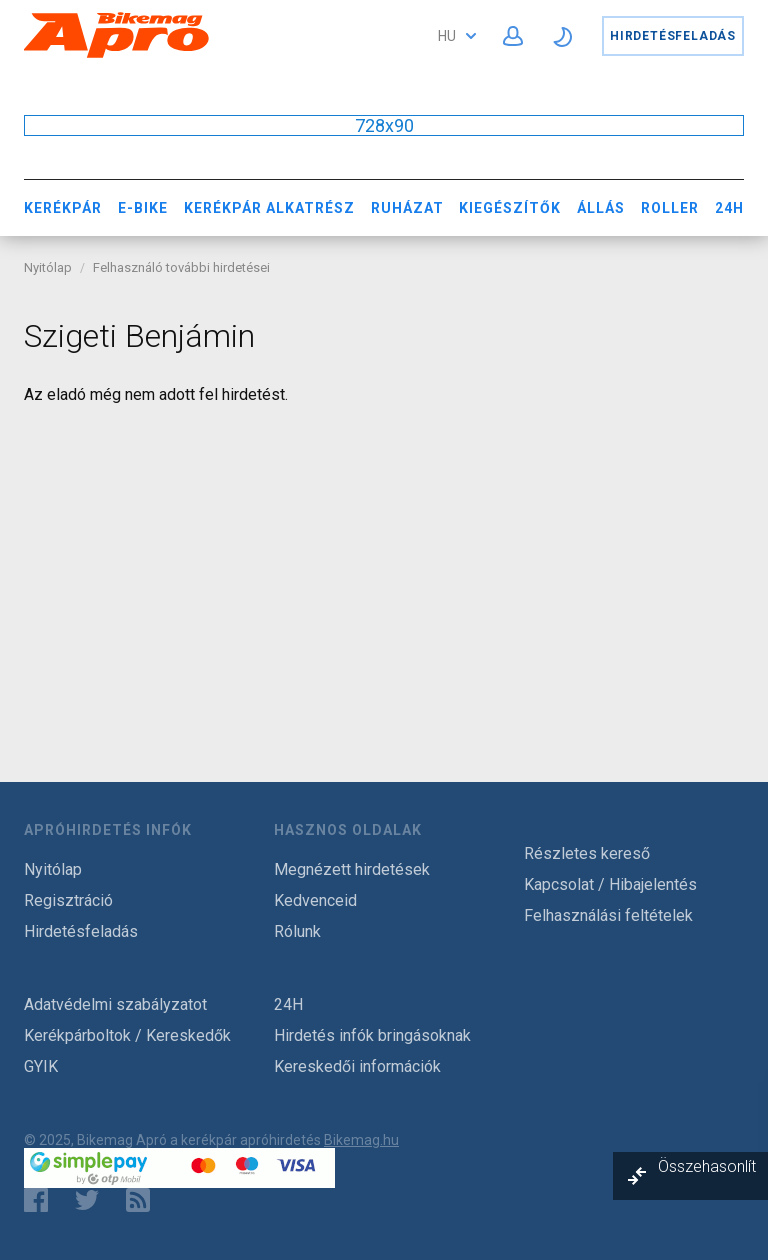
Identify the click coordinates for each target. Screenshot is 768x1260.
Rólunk (297, 931)
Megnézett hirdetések (352, 869)
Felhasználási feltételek (608, 915)
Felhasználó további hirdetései (181, 267)
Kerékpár (63, 208)
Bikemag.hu (361, 1140)
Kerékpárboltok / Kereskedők (127, 1035)
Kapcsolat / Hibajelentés (610, 884)
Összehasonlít (707, 1166)
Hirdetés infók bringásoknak (372, 1035)
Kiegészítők (510, 208)
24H (729, 208)
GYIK (41, 1066)
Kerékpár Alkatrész (269, 208)
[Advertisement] (384, 564)
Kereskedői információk (357, 1066)
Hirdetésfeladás (673, 36)
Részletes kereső (587, 853)
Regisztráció (68, 900)
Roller (670, 208)
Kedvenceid (315, 900)
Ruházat (407, 208)
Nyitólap (48, 267)
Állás (601, 208)
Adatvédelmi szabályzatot (115, 1004)
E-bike (143, 208)
